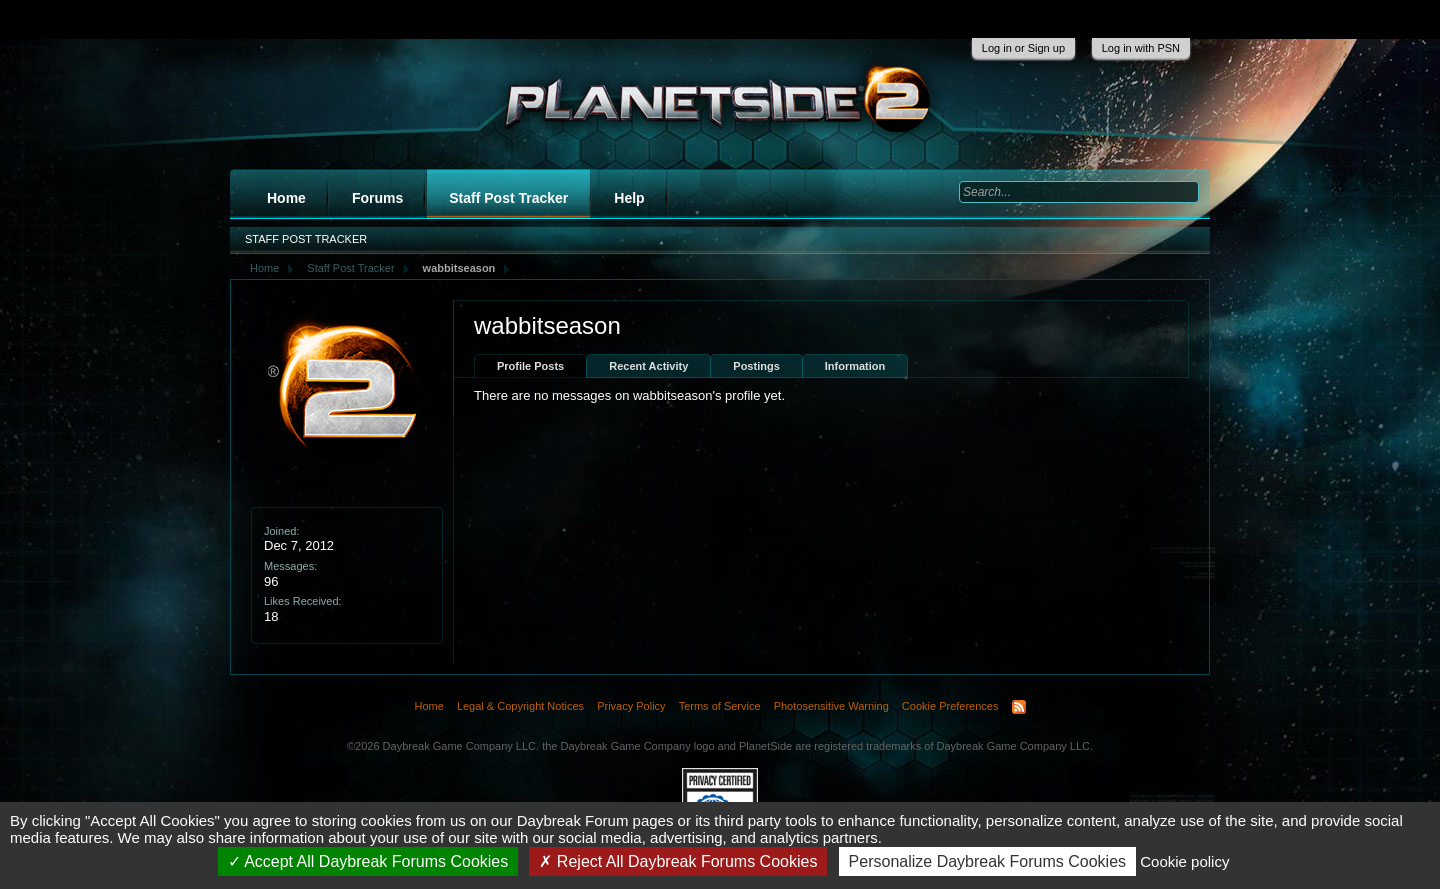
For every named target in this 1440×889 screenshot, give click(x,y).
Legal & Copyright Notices (520, 706)
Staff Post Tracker (508, 198)
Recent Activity (648, 366)
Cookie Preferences (950, 706)
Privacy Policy (631, 706)
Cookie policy (1184, 861)
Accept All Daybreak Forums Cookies (368, 861)
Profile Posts (530, 366)
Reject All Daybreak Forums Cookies (678, 861)
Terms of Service (720, 706)
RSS (1019, 707)
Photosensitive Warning (831, 706)
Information (855, 366)
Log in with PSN (1141, 48)
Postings (756, 366)
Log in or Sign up (1023, 48)
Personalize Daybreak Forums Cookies (987, 861)
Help (629, 198)
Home (286, 198)
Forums (377, 198)
